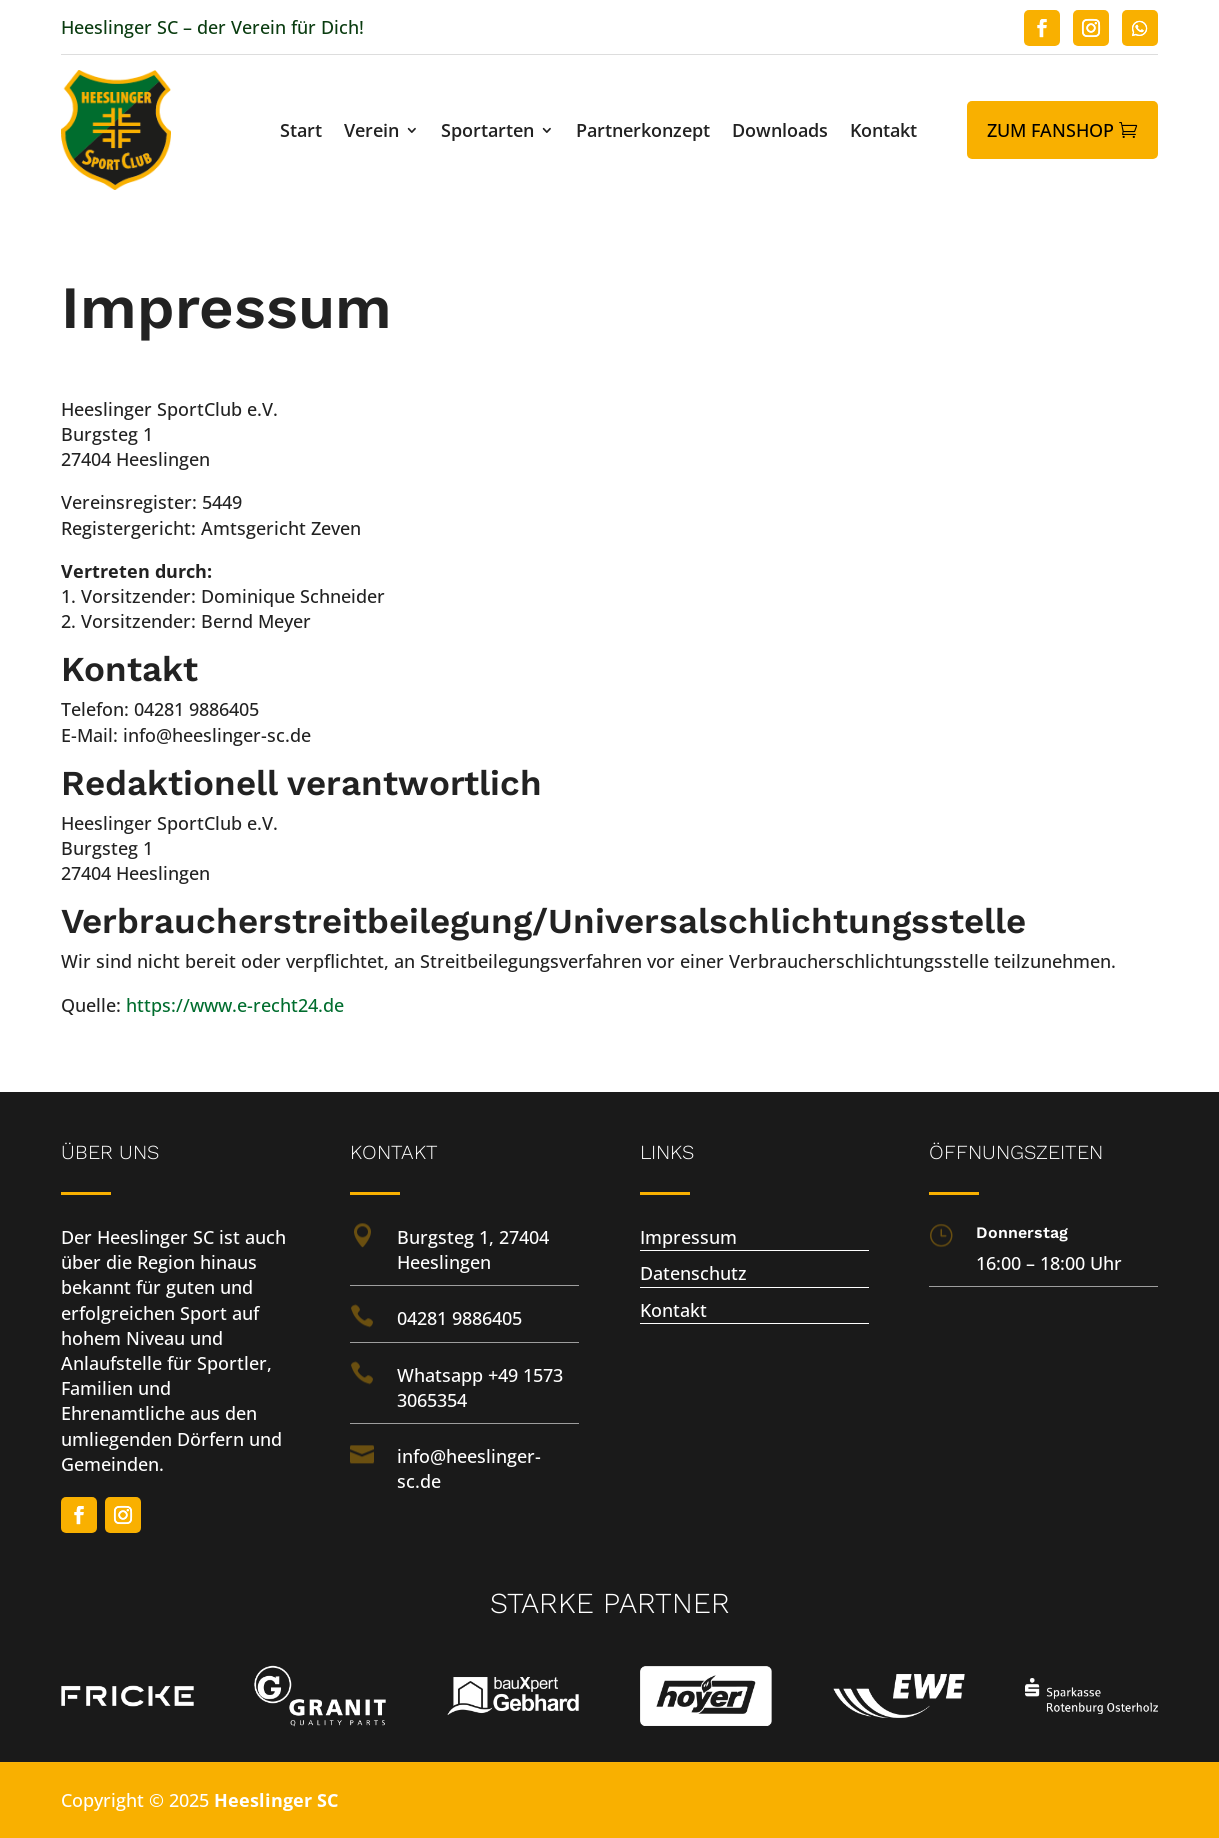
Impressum (688, 1237)
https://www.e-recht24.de (235, 1005)
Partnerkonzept (643, 132)
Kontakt (883, 132)
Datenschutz (693, 1273)
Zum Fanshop (1050, 130)
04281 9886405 (459, 1318)
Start (301, 132)
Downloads (780, 132)
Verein (371, 132)
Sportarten (487, 132)
